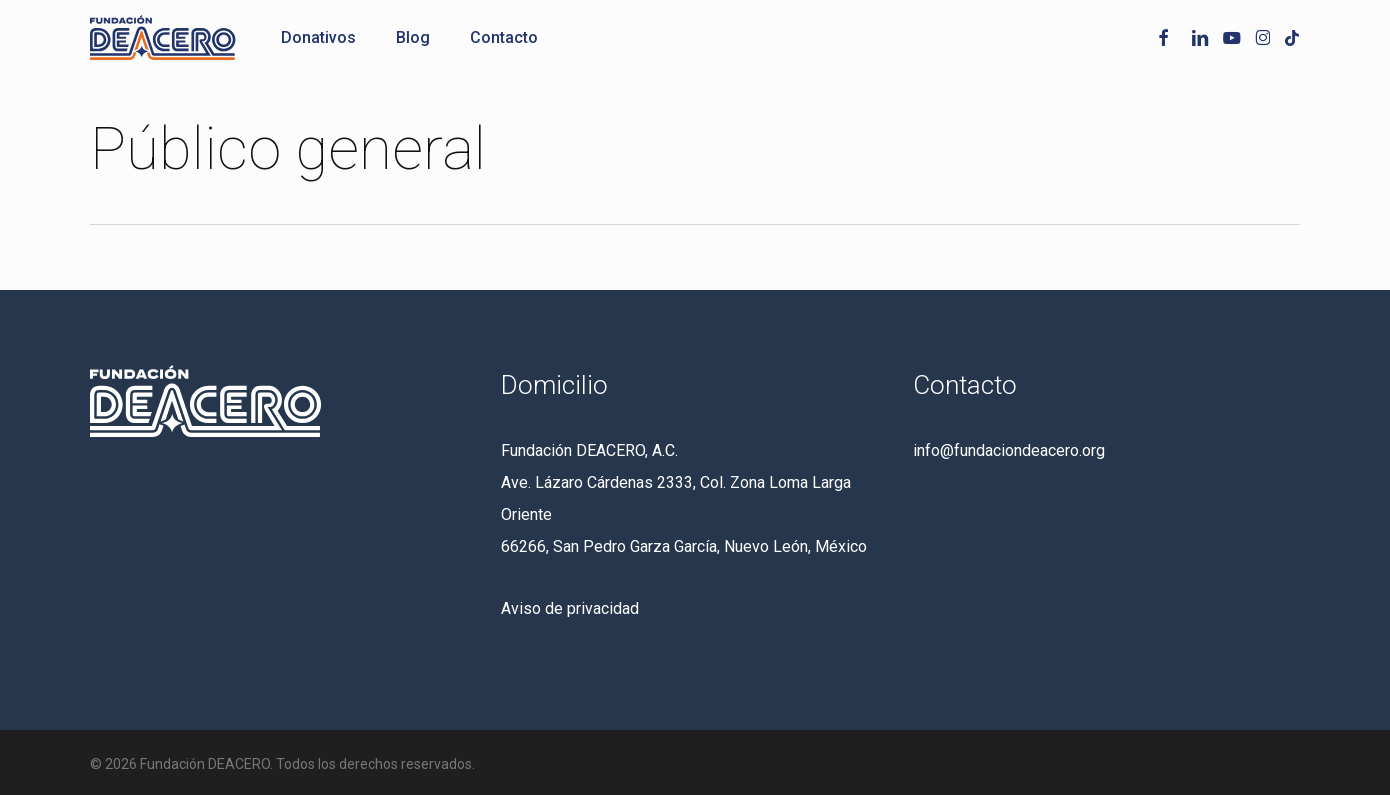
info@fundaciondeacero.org (1009, 450)
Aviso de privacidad (570, 608)
